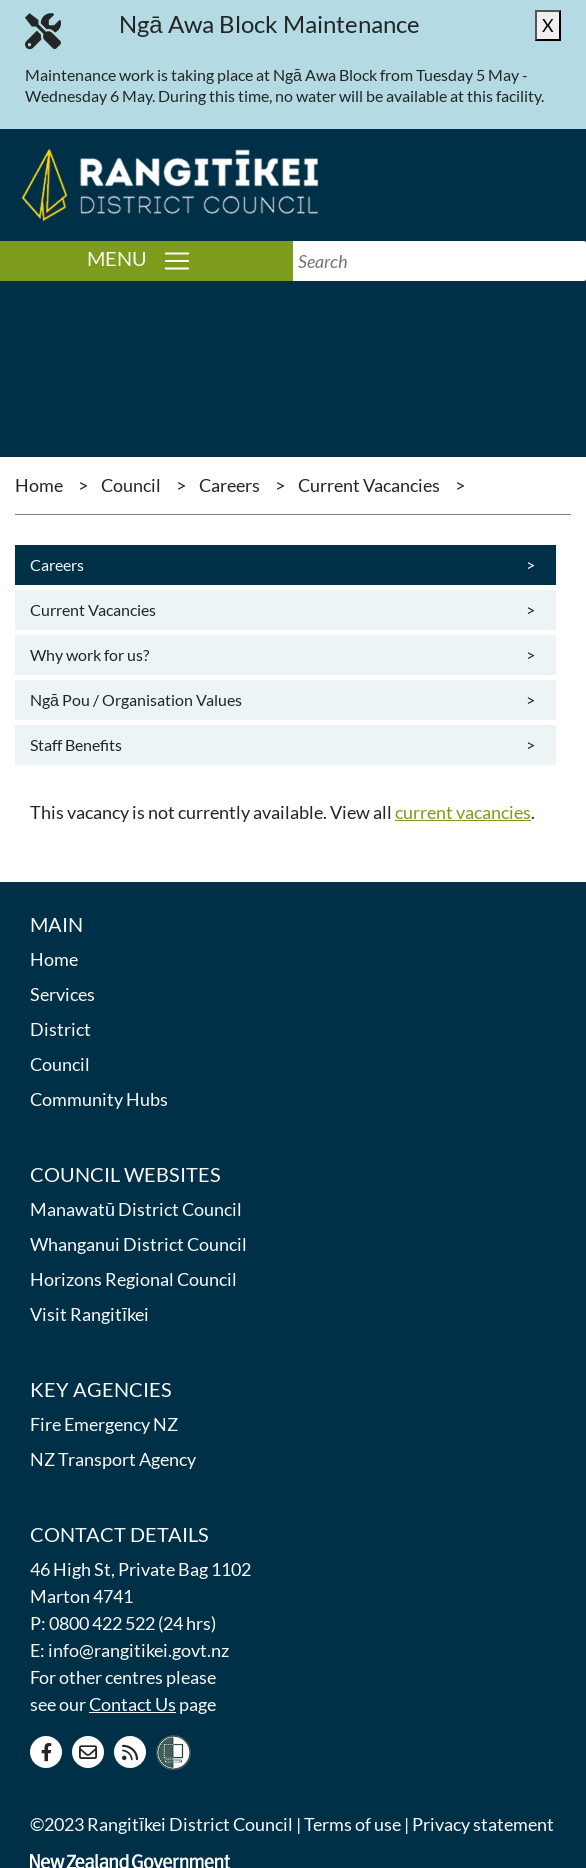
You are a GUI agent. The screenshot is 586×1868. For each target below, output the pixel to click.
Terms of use (352, 1824)
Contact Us (132, 1704)
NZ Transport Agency (113, 1459)
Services (62, 994)
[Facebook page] (46, 1752)
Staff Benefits (280, 745)
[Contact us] (88, 1752)
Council (131, 485)
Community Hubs (99, 1099)
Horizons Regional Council (133, 1279)
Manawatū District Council (136, 1209)
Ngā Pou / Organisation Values (280, 700)
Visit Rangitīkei (89, 1314)
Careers (229, 485)
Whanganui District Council (138, 1244)
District (60, 1029)
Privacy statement (483, 1824)
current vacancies (463, 812)
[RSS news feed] (130, 1752)
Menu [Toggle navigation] (190, 259)
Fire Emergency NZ (104, 1424)
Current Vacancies (369, 485)
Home (39, 485)
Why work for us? (280, 655)
